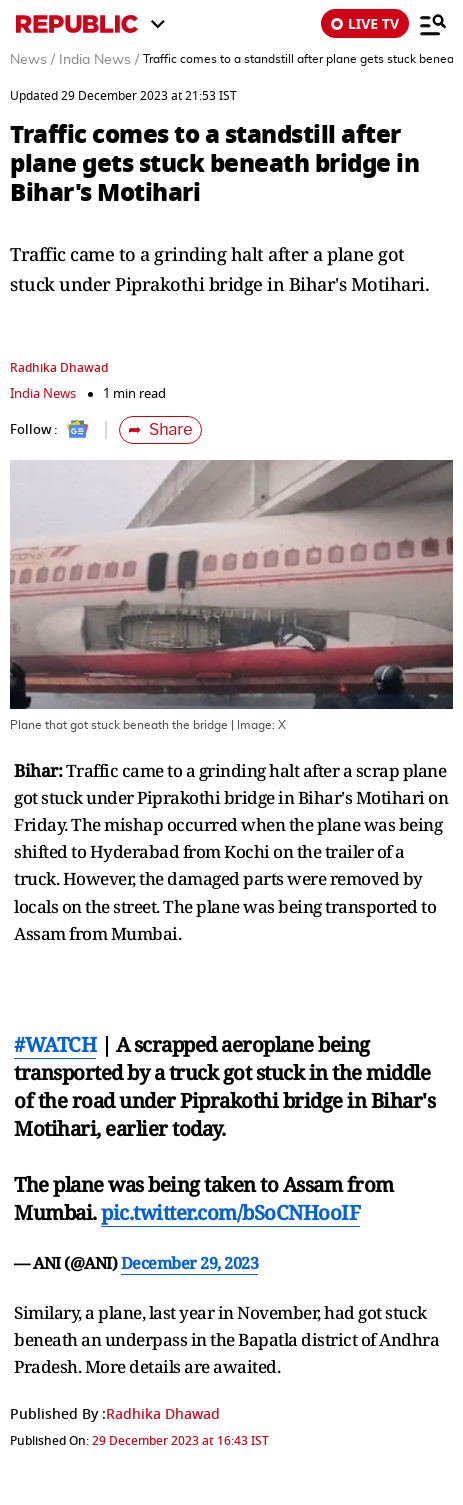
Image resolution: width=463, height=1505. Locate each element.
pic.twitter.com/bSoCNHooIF (230, 1212)
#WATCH (55, 1044)
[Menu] (433, 24)
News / (32, 60)
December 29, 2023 (190, 1263)
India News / (99, 60)
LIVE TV (365, 23)
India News (43, 393)
